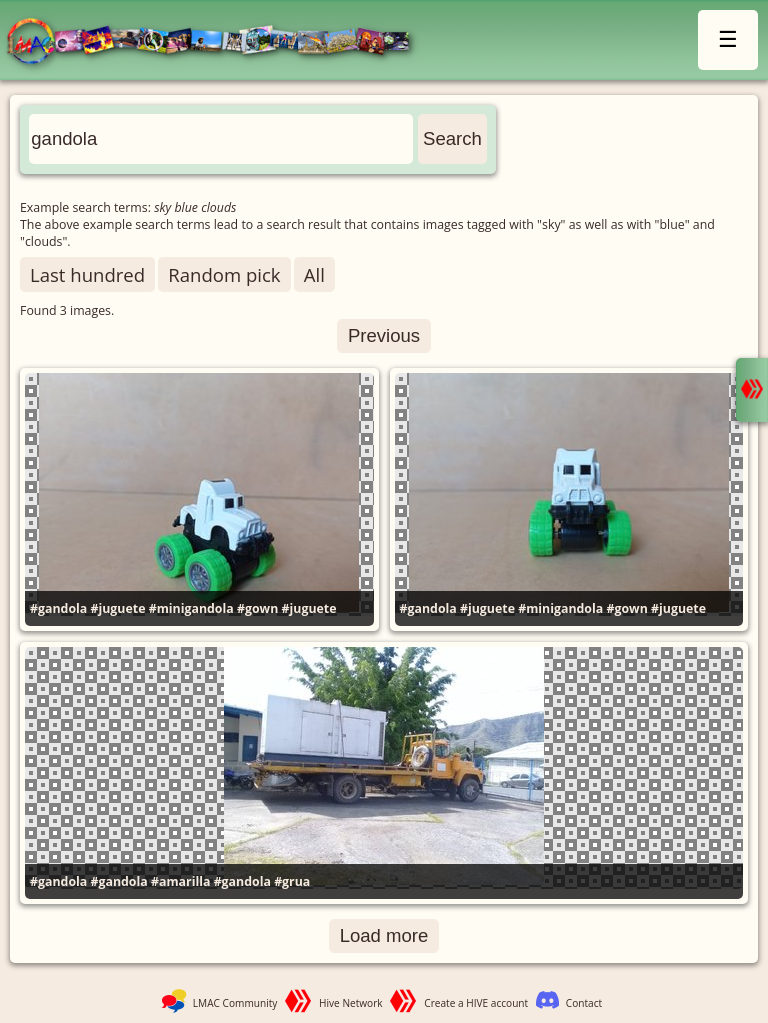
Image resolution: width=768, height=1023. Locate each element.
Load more (384, 935)
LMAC (217, 42)
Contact (584, 1003)
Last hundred (87, 274)
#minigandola (191, 608)
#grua (292, 881)
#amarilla (180, 881)
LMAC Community (235, 1003)
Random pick (224, 274)
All (314, 274)
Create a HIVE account (476, 1003)
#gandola (58, 608)
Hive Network (351, 1003)
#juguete (117, 608)
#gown (257, 608)
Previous (384, 335)
